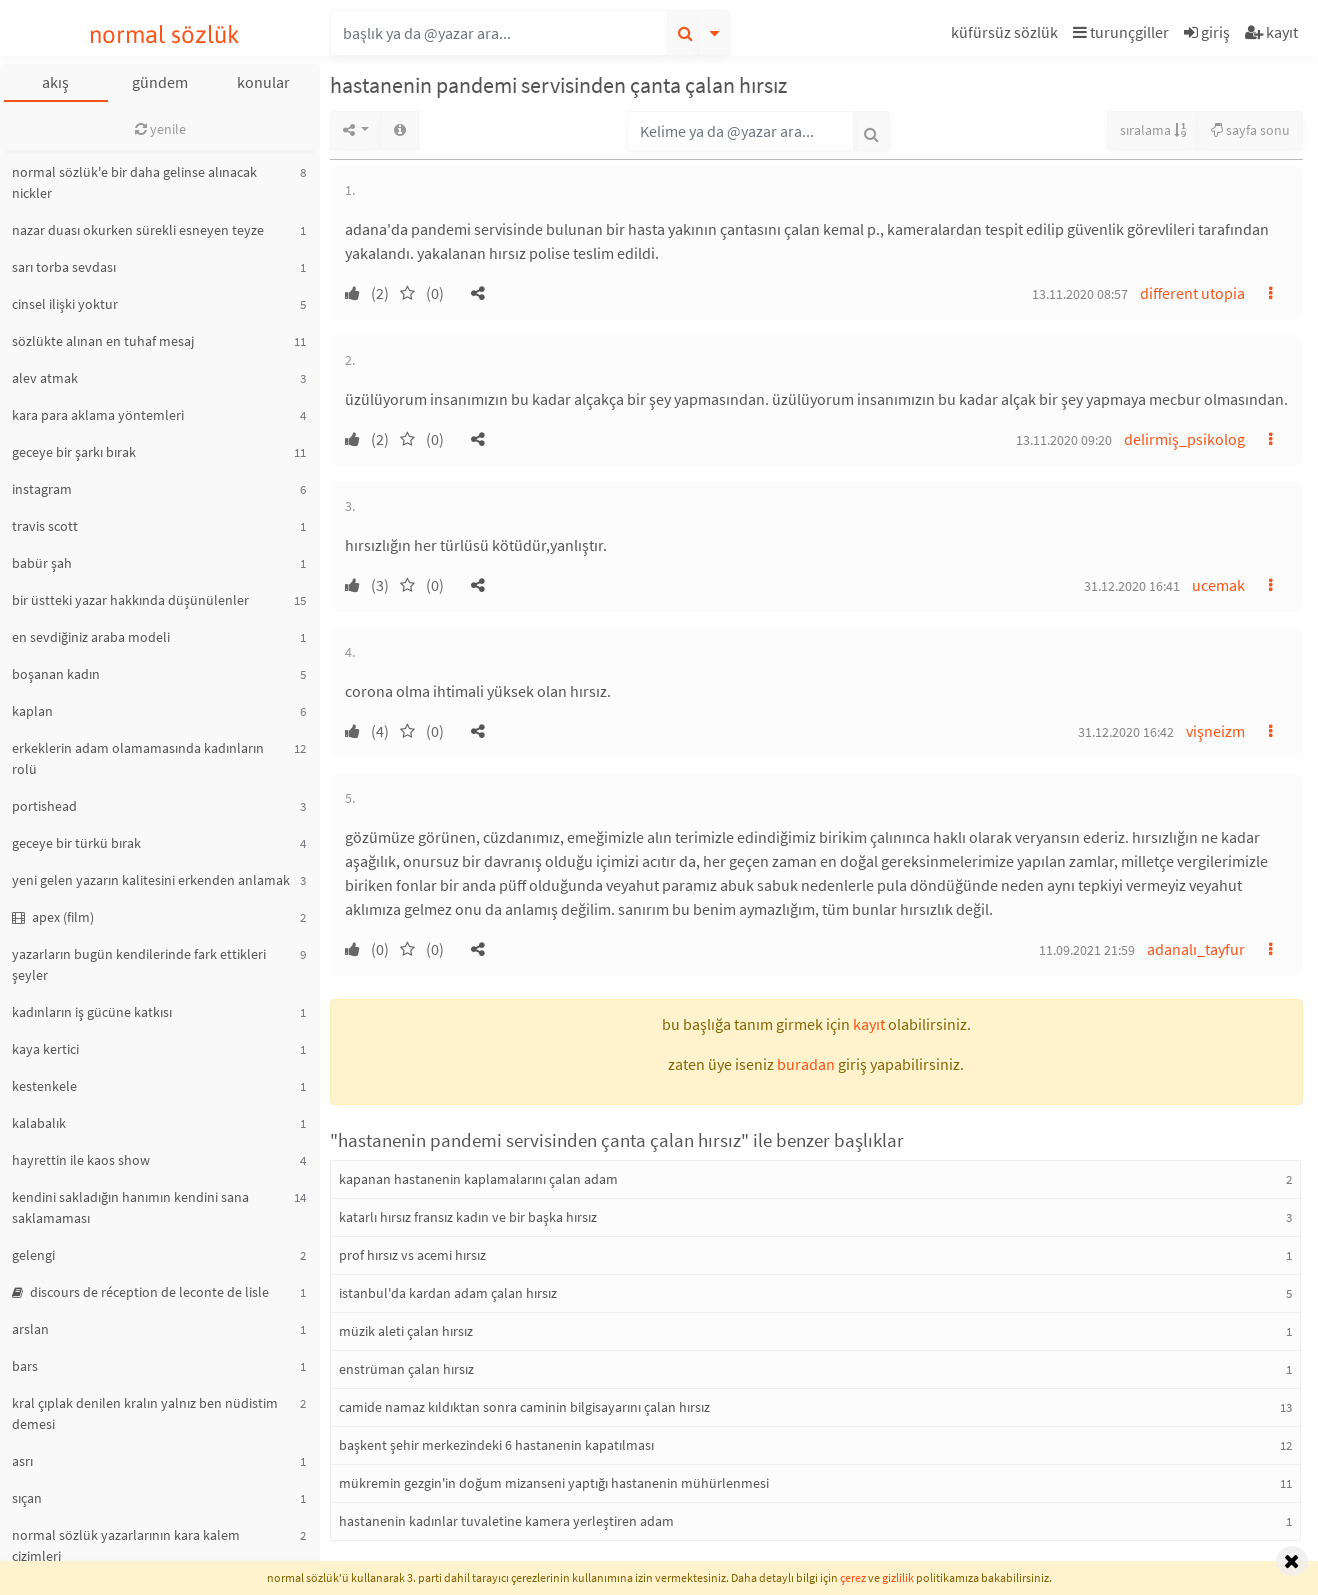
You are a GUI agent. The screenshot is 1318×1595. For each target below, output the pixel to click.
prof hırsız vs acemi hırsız (412, 1255)
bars (25, 1366)
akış (55, 82)
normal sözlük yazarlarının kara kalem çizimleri (126, 1545)
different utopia (1192, 293)
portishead (44, 806)
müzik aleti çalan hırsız (406, 1331)
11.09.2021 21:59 (1087, 950)
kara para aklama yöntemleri (98, 415)
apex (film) (53, 917)
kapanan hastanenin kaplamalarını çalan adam (478, 1179)
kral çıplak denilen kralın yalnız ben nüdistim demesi (145, 1413)
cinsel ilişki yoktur (65, 304)
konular (263, 82)
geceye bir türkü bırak (76, 843)
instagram (42, 489)
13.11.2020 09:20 (1064, 440)
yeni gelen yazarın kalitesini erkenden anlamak (151, 880)
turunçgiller (1121, 32)
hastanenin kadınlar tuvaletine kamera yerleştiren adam (506, 1521)
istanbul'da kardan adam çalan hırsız (448, 1293)
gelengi (33, 1255)
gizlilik (898, 1577)
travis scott (45, 526)
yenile (160, 129)
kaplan (32, 711)
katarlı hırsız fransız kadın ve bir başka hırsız (468, 1217)
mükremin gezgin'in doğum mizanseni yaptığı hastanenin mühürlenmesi (554, 1483)
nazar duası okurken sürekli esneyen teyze (138, 230)
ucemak (1218, 585)
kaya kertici (45, 1049)
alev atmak (45, 378)
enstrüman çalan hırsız (406, 1369)
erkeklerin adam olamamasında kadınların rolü (138, 758)
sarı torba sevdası (64, 267)
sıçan (27, 1498)
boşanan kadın (56, 674)
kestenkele (44, 1086)
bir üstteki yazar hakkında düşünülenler (130, 600)
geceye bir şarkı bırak (74, 452)
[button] (1007, 35)
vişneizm (1215, 731)
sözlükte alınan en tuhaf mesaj (103, 341)
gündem (160, 82)
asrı (22, 1461)
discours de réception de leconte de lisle (140, 1292)
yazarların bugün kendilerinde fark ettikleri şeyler (139, 964)
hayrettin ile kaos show (81, 1160)
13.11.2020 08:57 (1080, 294)
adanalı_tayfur (1196, 949)
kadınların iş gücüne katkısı (92, 1012)
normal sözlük (164, 34)
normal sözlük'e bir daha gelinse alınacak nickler (134, 182)
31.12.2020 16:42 (1126, 732)
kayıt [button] (869, 1024)
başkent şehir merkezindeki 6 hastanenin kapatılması (496, 1445)
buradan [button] (806, 1064)
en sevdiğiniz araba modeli (91, 637)
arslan (30, 1329)
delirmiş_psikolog (1184, 439)
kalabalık (39, 1123)
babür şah (42, 563)
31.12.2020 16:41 (1132, 586)
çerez (853, 1577)
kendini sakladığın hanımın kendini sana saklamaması (130, 1207)
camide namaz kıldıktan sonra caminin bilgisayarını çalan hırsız (524, 1407)
